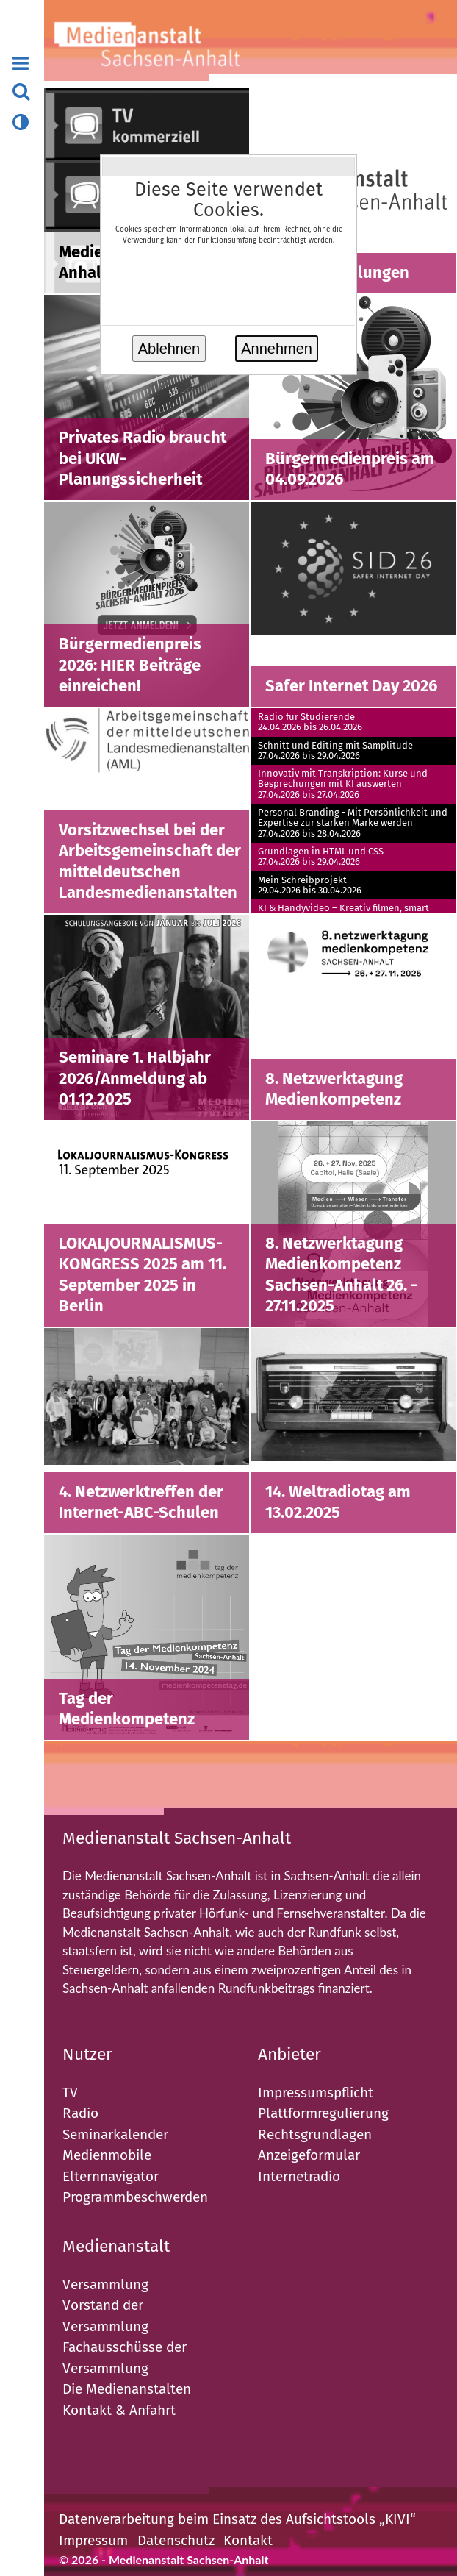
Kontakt (248, 2540)
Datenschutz (176, 2540)
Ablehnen (169, 348)
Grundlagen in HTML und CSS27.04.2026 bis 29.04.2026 (321, 856)
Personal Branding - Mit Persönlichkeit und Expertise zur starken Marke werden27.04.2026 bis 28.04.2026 (352, 823)
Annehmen (276, 348)
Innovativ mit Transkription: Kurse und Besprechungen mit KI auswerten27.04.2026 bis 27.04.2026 (343, 784)
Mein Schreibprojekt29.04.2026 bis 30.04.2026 (309, 885)
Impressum (93, 2540)
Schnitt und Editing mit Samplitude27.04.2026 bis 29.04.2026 (335, 751)
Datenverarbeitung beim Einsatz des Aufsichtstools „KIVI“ (237, 2519)
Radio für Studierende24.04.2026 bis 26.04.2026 (310, 722)
